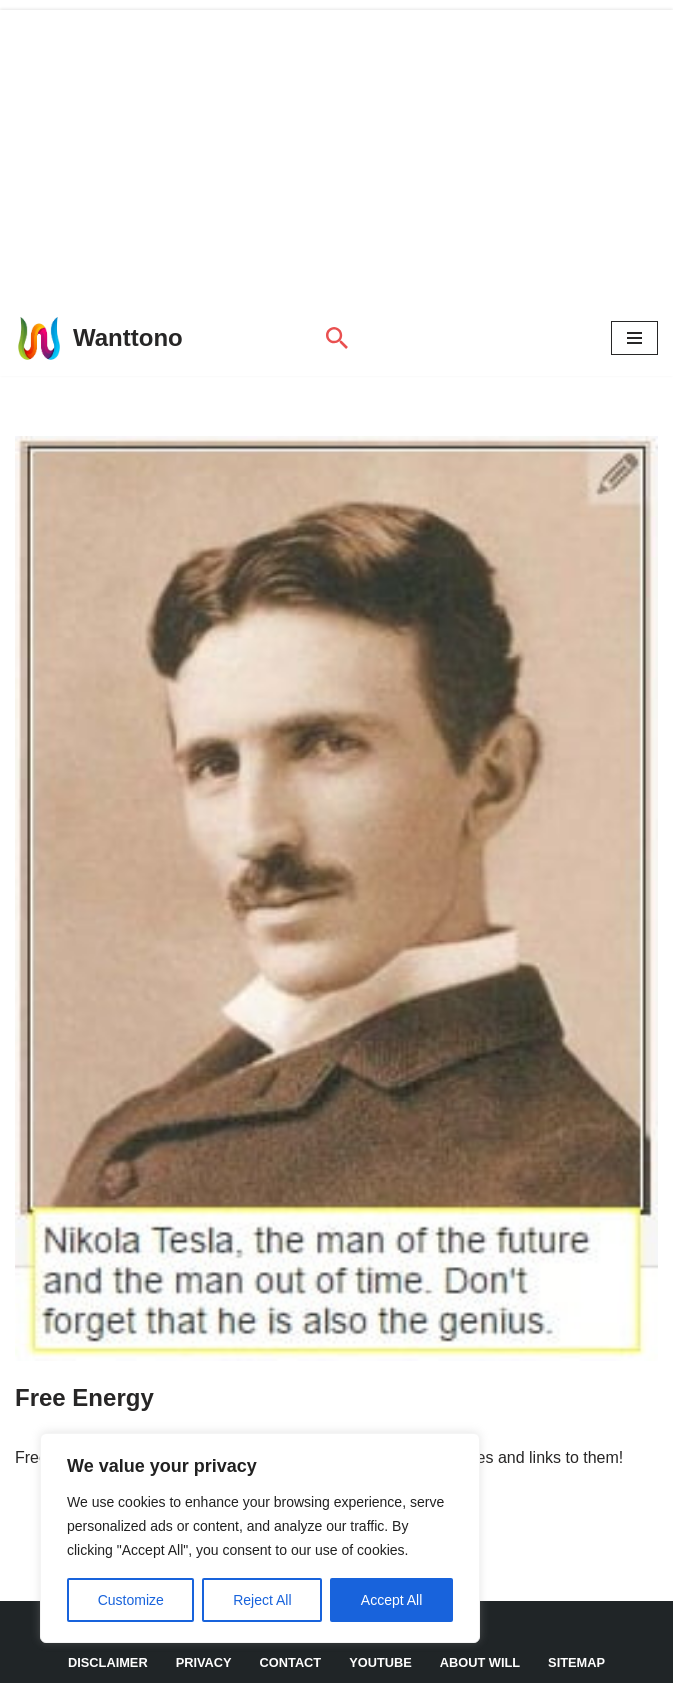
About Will (480, 1662)
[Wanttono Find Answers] (99, 338)
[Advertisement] (336, 150)
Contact (291, 1662)
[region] (260, 1538)
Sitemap (576, 1662)
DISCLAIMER (108, 1662)
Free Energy (84, 1397)
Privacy (204, 1662)
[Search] (337, 338)
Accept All (391, 1600)
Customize (131, 1600)
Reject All (262, 1600)
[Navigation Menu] (634, 338)
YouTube (380, 1662)
